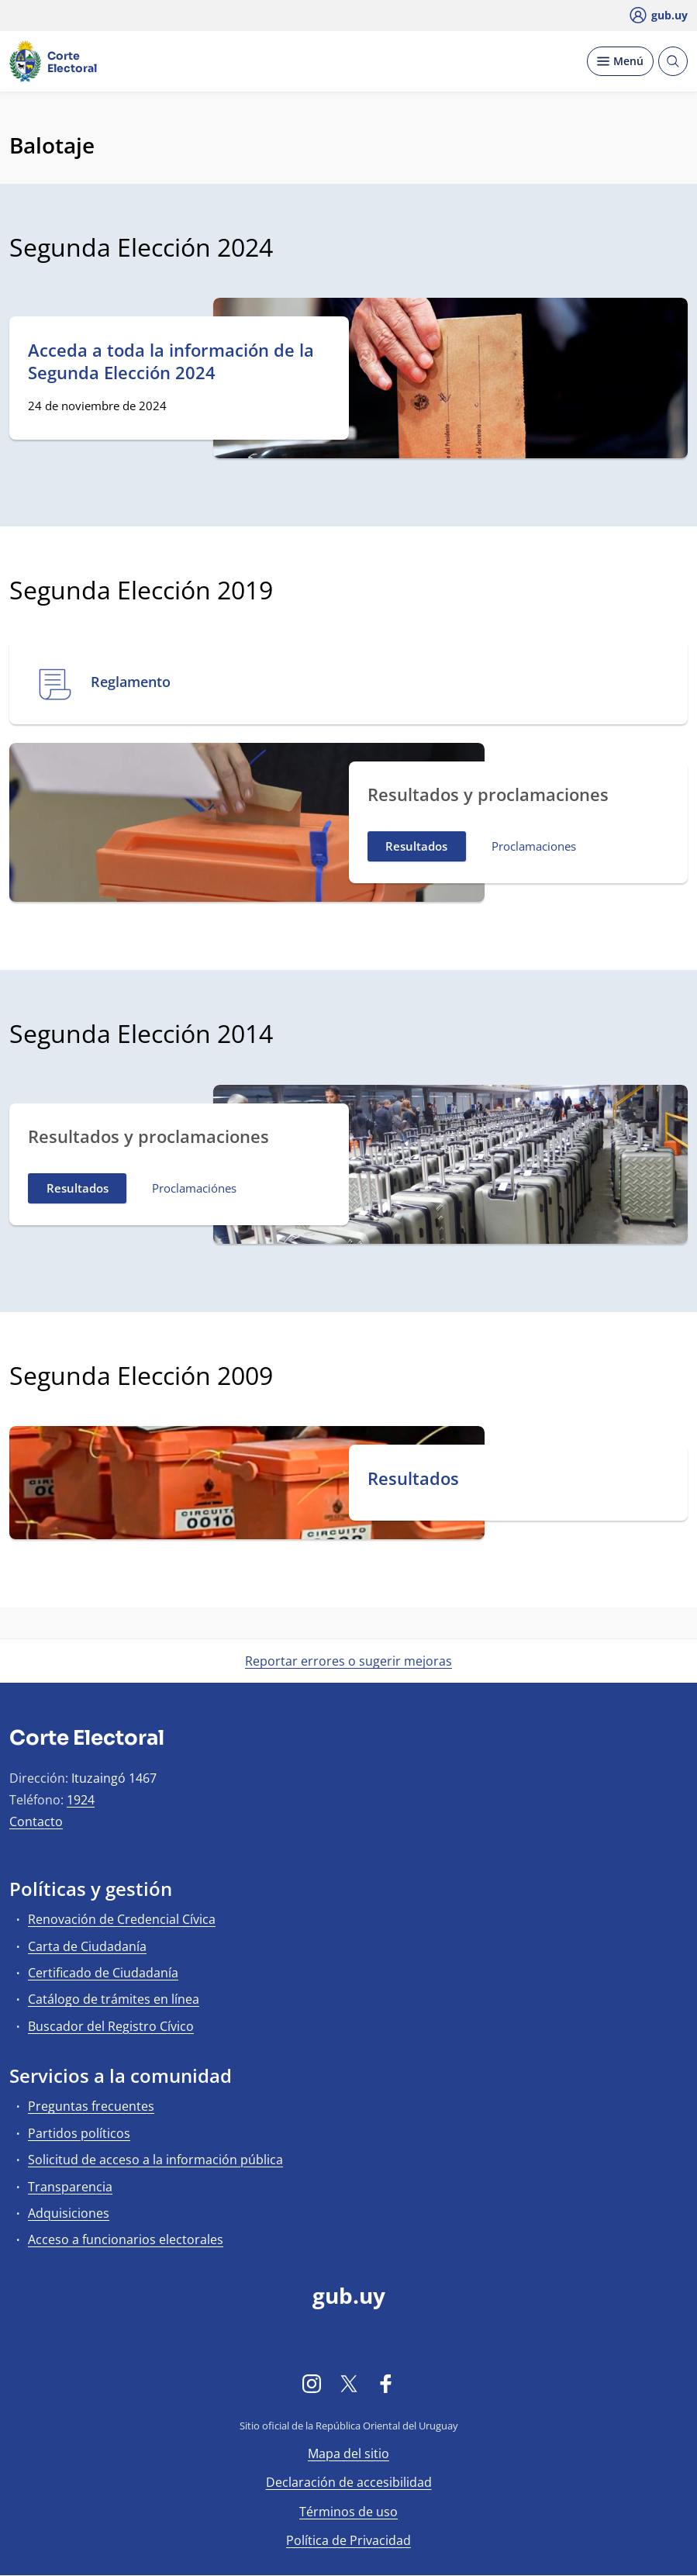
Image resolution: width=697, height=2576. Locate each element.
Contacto (36, 1821)
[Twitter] (349, 2382)
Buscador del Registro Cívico (111, 2026)
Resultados (416, 846)
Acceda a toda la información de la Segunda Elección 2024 (171, 361)
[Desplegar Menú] (620, 61)
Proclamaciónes (194, 1188)
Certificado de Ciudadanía (103, 1972)
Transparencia (70, 2186)
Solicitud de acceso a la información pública (155, 2159)
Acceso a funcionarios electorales (125, 2239)
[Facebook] (386, 2382)
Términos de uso (348, 2511)
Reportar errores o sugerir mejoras (348, 1661)
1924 (81, 1799)
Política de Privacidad (348, 2540)
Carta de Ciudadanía (87, 1946)
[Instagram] (311, 2382)
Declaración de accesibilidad (349, 2482)
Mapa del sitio (348, 2453)
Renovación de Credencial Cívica (122, 1919)
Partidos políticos (79, 2133)
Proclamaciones (534, 846)
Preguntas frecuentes (91, 2106)
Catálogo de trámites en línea (113, 1999)
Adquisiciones (68, 2213)
